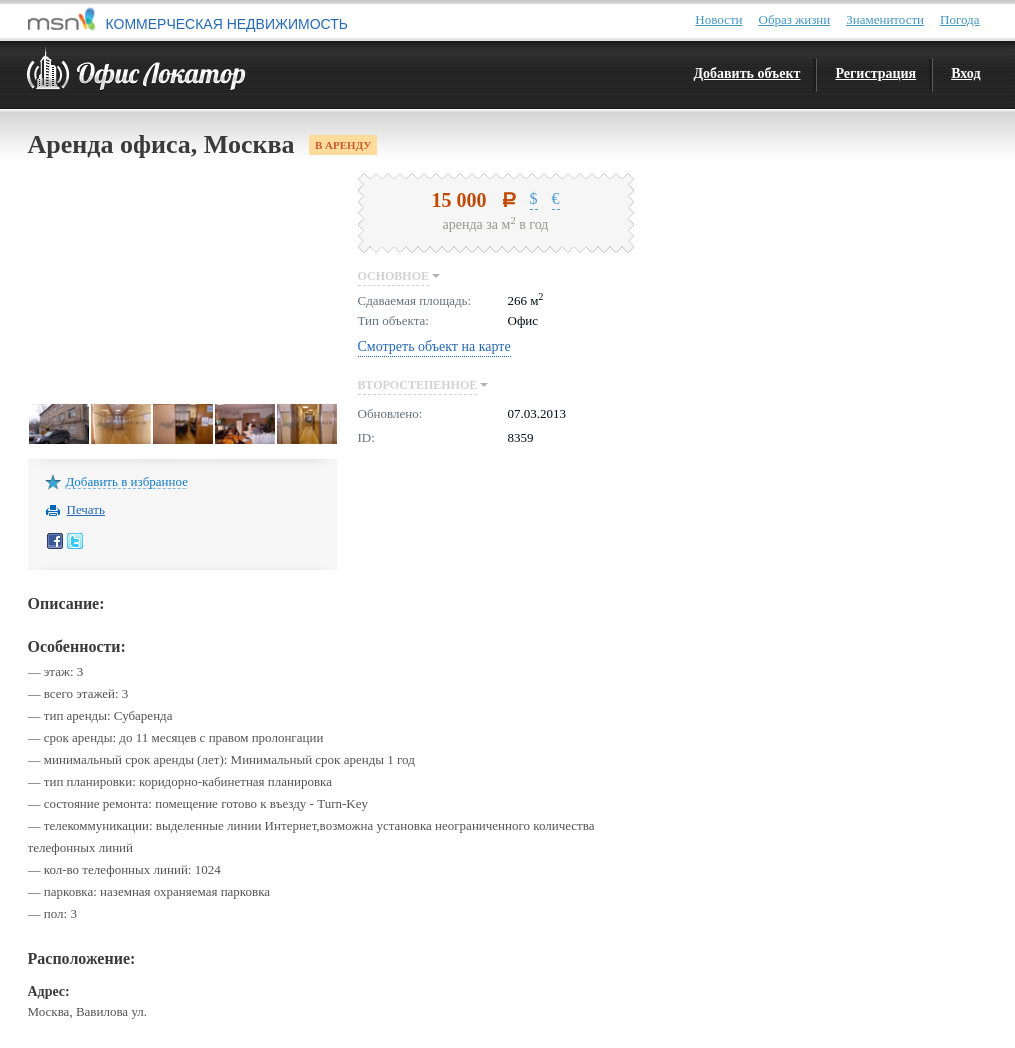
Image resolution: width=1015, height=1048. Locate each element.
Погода (959, 19)
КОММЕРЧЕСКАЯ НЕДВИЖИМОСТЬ (227, 24)
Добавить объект (746, 73)
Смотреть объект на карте (434, 346)
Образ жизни (795, 19)
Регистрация (875, 73)
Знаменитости (885, 19)
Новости (718, 19)
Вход (965, 73)
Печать (86, 509)
